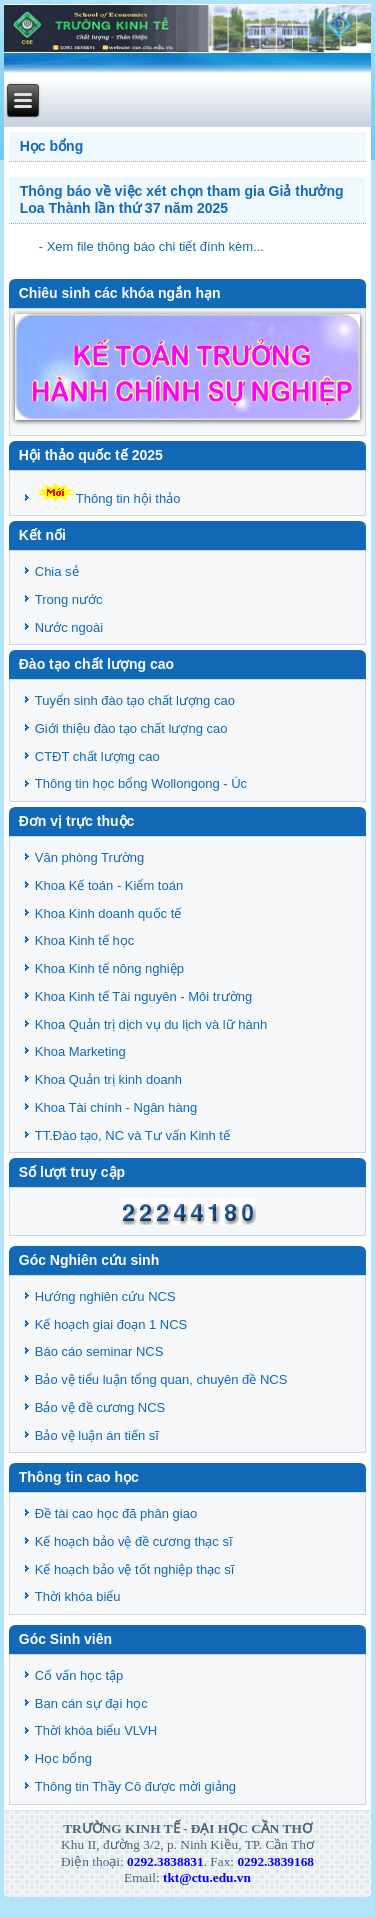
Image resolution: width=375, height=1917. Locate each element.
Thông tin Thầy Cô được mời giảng (135, 1786)
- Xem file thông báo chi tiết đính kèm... (151, 246)
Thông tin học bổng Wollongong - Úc (141, 783)
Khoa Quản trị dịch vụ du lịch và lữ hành (151, 1024)
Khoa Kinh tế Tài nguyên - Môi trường (143, 996)
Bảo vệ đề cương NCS (100, 1407)
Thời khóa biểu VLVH (96, 1730)
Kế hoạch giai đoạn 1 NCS (111, 1324)
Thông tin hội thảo (108, 498)
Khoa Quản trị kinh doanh (108, 1079)
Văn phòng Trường (90, 857)
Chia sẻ (57, 571)
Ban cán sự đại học (91, 1703)
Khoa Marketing (80, 1051)
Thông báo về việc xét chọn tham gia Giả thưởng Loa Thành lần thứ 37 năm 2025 (182, 199)
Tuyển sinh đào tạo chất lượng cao (135, 700)
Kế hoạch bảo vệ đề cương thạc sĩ (134, 1541)
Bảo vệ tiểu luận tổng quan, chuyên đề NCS (161, 1379)
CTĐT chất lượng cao (97, 756)
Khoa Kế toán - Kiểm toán (109, 885)
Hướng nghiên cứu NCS (105, 1296)
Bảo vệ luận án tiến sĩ (97, 1435)
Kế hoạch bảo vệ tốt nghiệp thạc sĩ (135, 1569)
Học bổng (63, 1758)
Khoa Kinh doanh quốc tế (108, 913)
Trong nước (69, 599)
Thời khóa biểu (78, 1596)
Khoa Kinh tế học (85, 940)
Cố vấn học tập (79, 1675)
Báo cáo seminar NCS (99, 1351)
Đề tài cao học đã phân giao (116, 1513)
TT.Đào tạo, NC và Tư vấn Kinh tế (132, 1135)
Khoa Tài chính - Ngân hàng (116, 1107)
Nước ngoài (69, 627)
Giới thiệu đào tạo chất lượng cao (131, 728)
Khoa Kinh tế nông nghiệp (109, 968)
